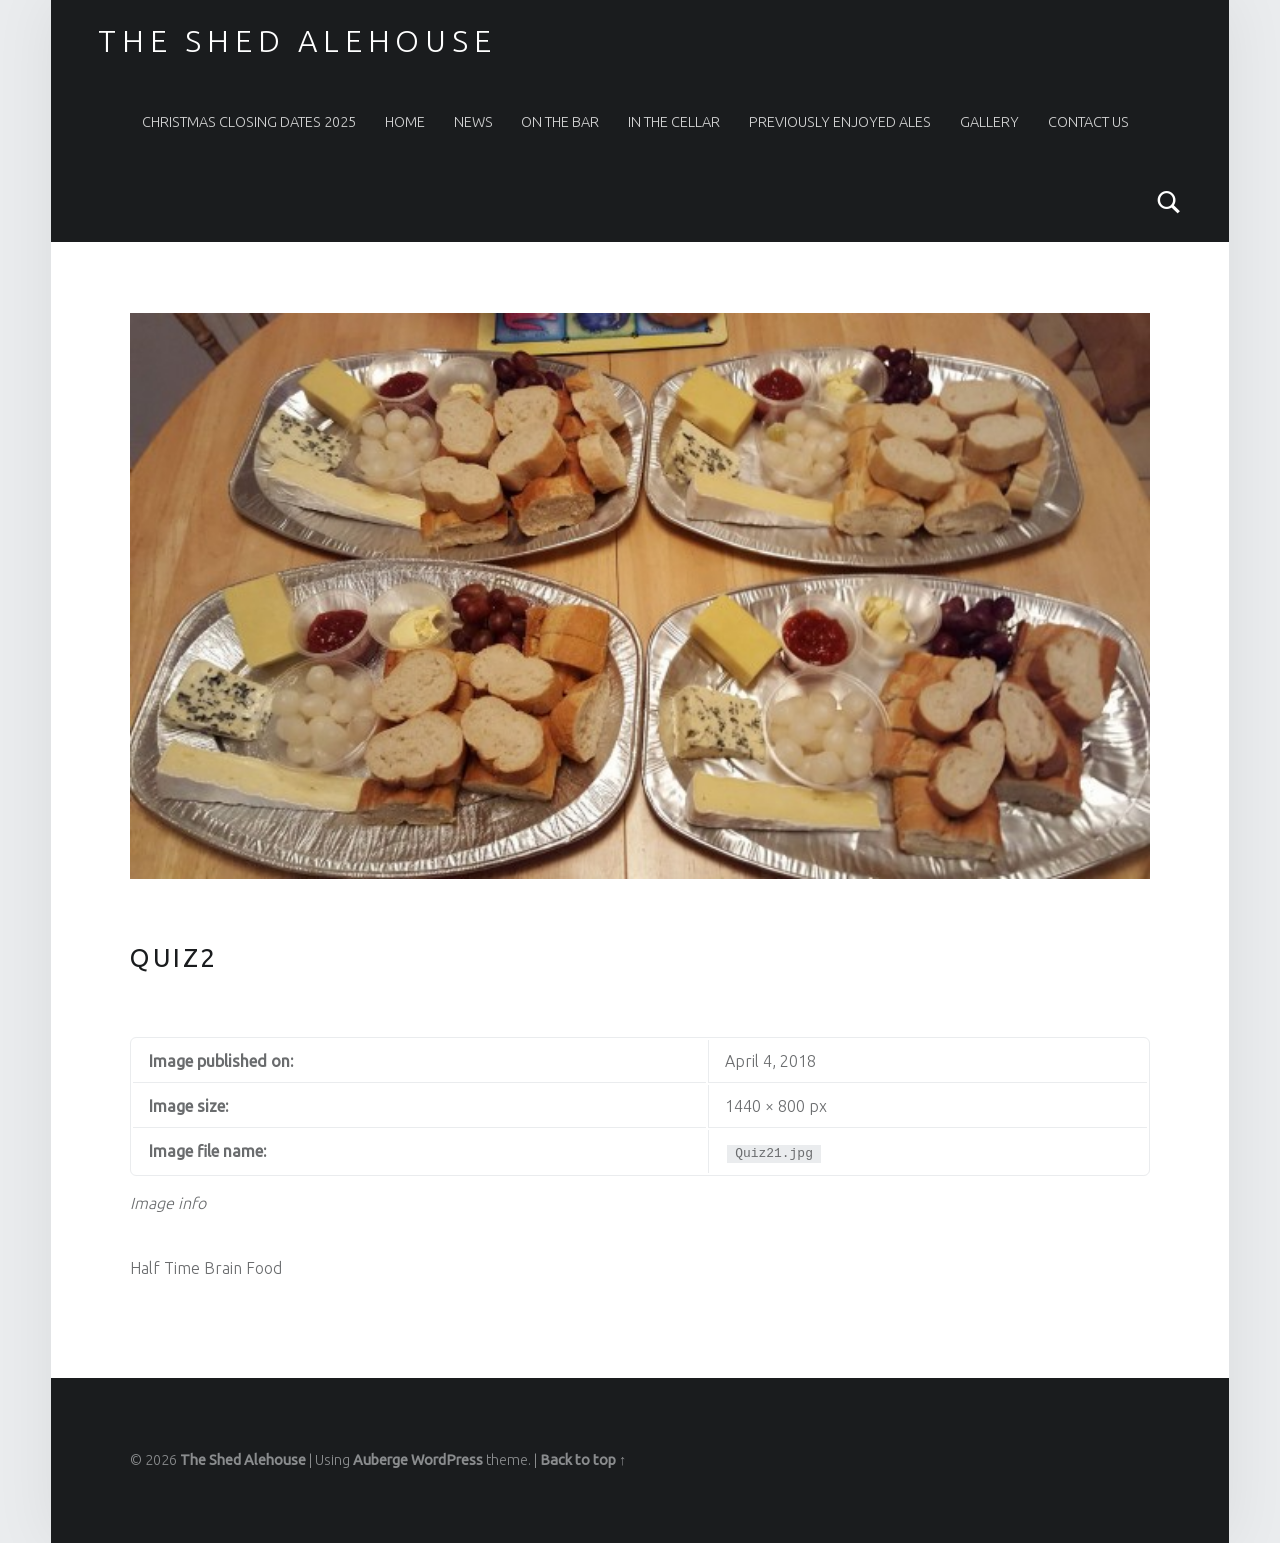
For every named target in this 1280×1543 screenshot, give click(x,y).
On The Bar (560, 122)
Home (405, 122)
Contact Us (1088, 122)
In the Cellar (674, 122)
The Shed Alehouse (297, 41)
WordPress (447, 1460)
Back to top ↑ (583, 1460)
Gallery (989, 122)
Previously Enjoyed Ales (840, 122)
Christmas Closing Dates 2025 (249, 122)
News (473, 122)
